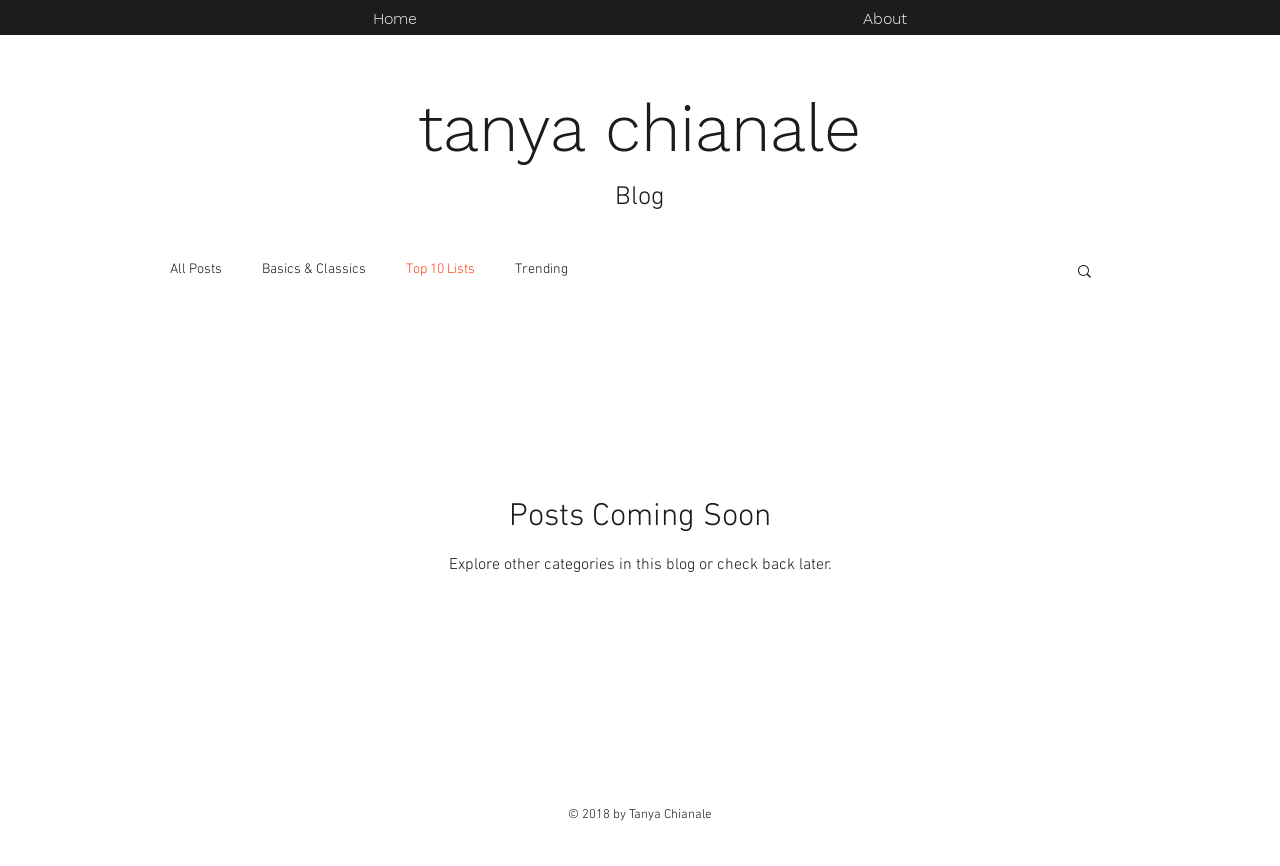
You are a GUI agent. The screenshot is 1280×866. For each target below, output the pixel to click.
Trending (541, 269)
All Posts (196, 269)
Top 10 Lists (440, 269)
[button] (1084, 272)
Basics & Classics (314, 269)
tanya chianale (639, 128)
